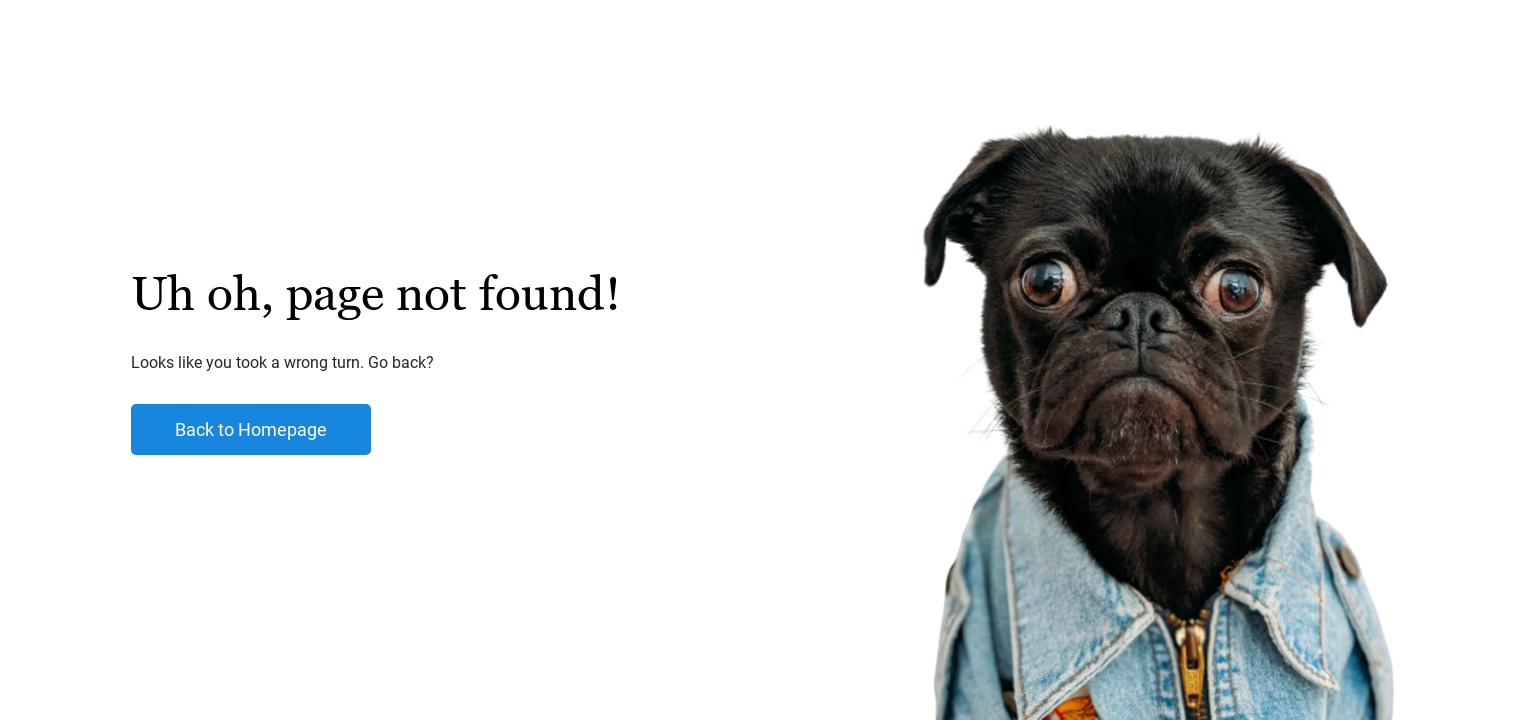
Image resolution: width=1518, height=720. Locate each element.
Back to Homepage (251, 429)
